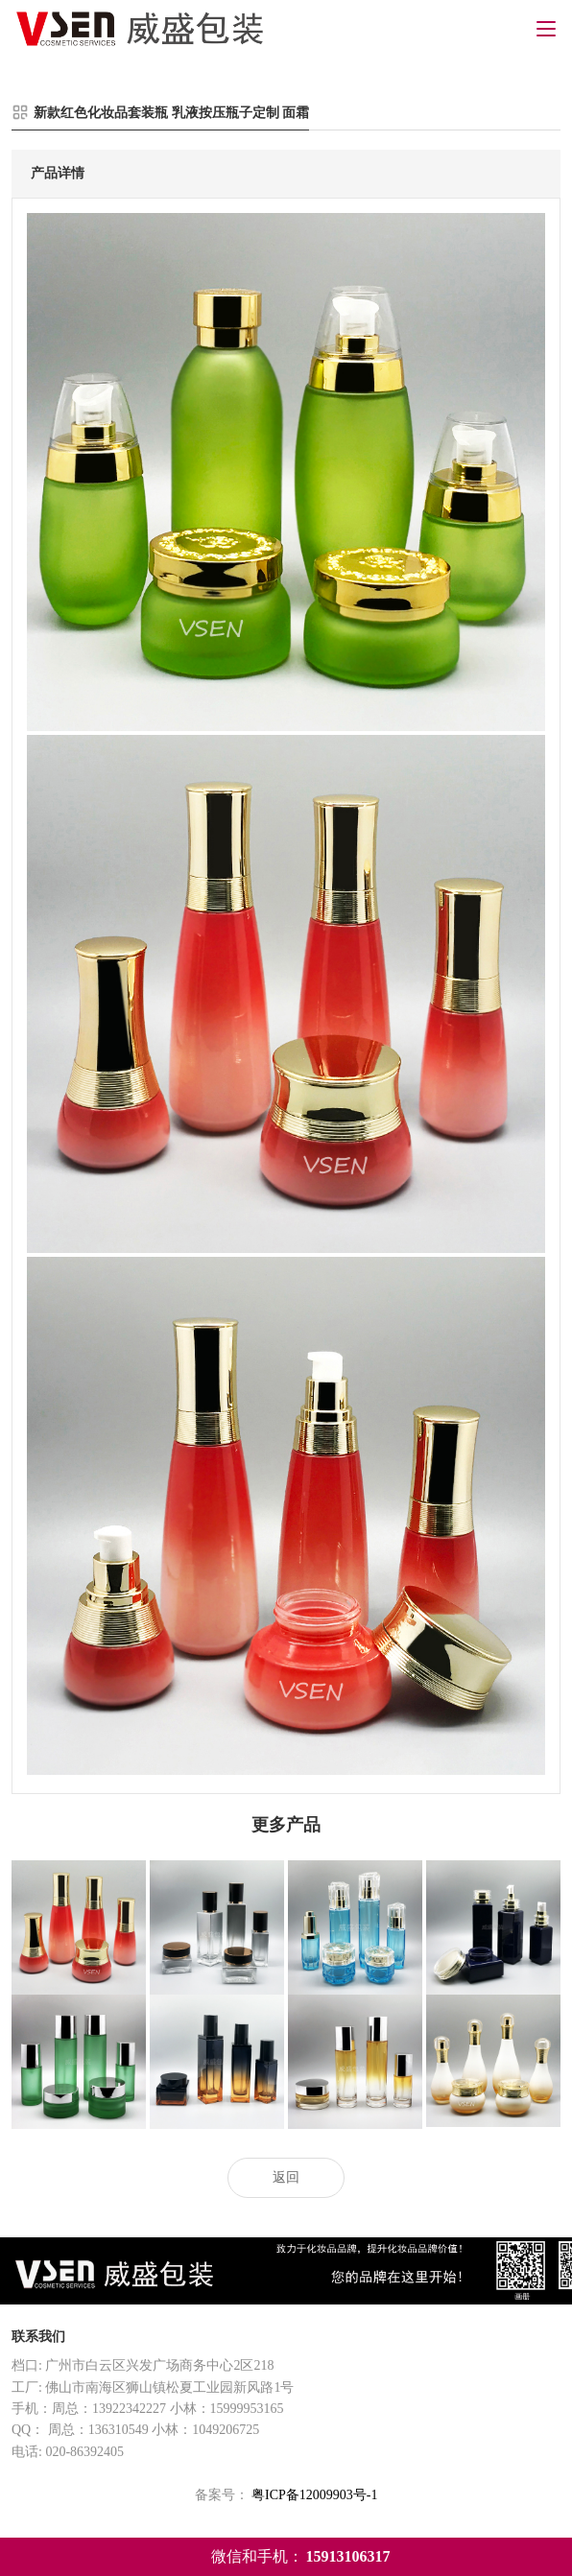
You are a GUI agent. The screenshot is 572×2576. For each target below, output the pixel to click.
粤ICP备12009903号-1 (314, 2495)
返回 (286, 2177)
